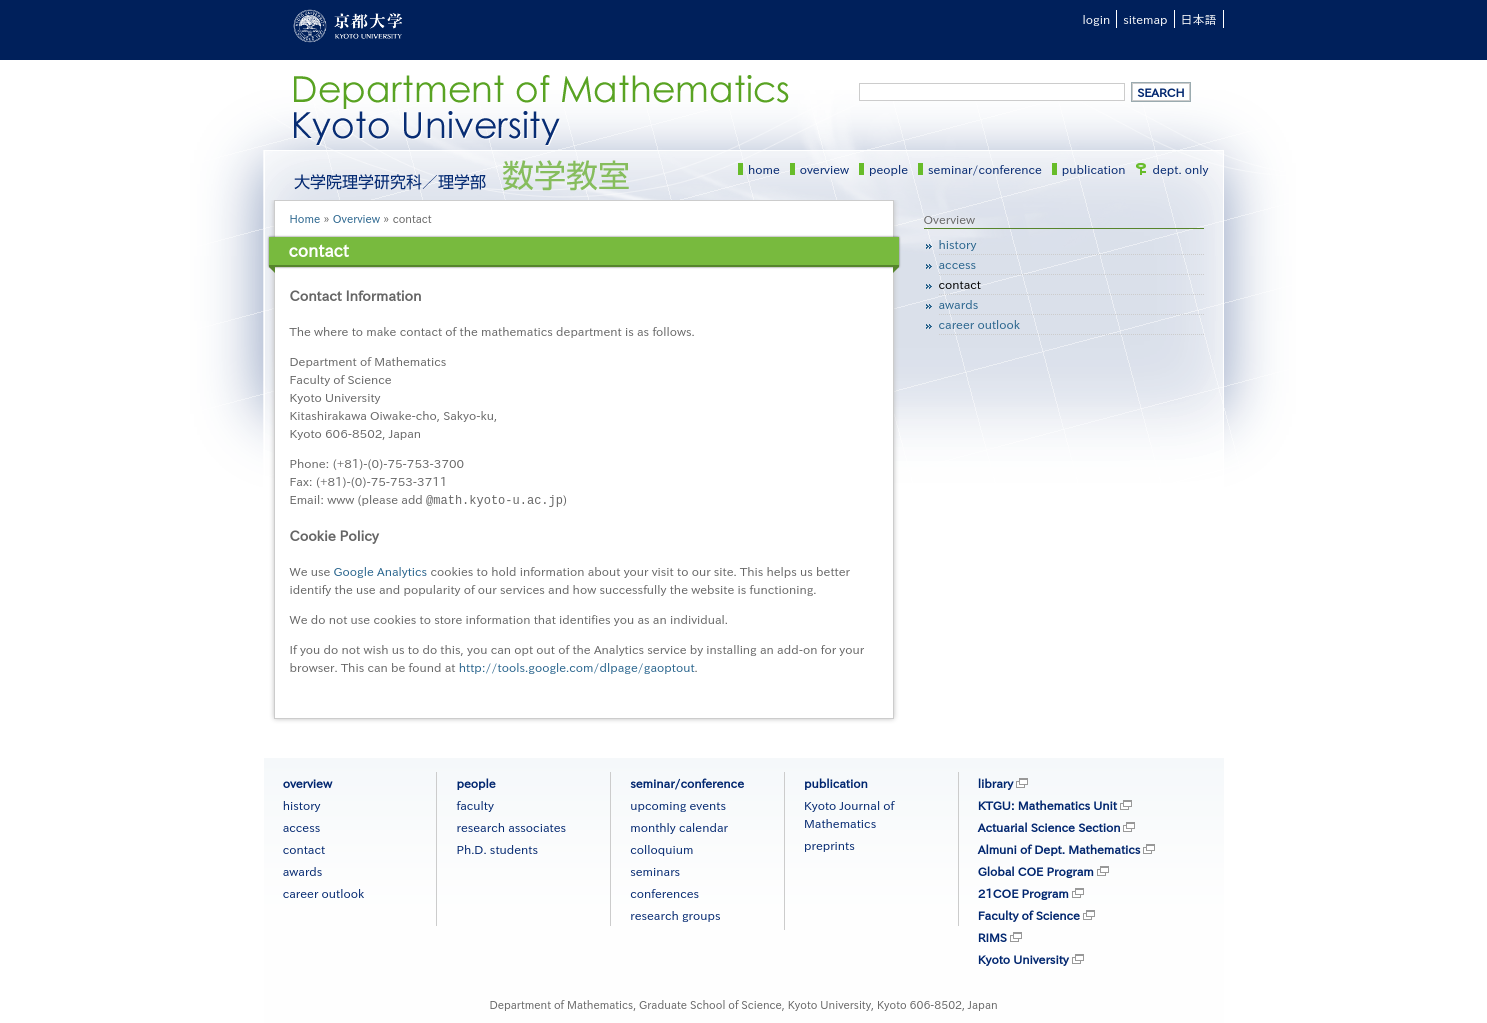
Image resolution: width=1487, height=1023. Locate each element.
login (1097, 19)
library (995, 782)
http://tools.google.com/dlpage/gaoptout (577, 666)
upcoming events (678, 804)
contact (960, 284)
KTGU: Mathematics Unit (1047, 804)
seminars (655, 870)
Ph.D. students (497, 848)
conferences (664, 892)
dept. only (1181, 169)
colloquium (661, 848)
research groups (675, 914)
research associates (511, 826)
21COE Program (1023, 892)
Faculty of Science (1029, 914)
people (888, 169)
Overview (356, 218)
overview (824, 169)
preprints (829, 844)
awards (959, 304)
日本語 (1199, 19)
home (764, 169)
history (958, 244)
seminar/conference (985, 169)
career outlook (980, 324)
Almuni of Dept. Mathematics (1059, 848)
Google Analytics (381, 570)
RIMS (992, 936)
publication (1094, 169)
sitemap (1145, 19)
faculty (474, 804)
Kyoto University (1023, 958)
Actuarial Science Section (1049, 826)
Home (305, 218)
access (958, 264)
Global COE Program (1036, 870)
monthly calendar (679, 826)
